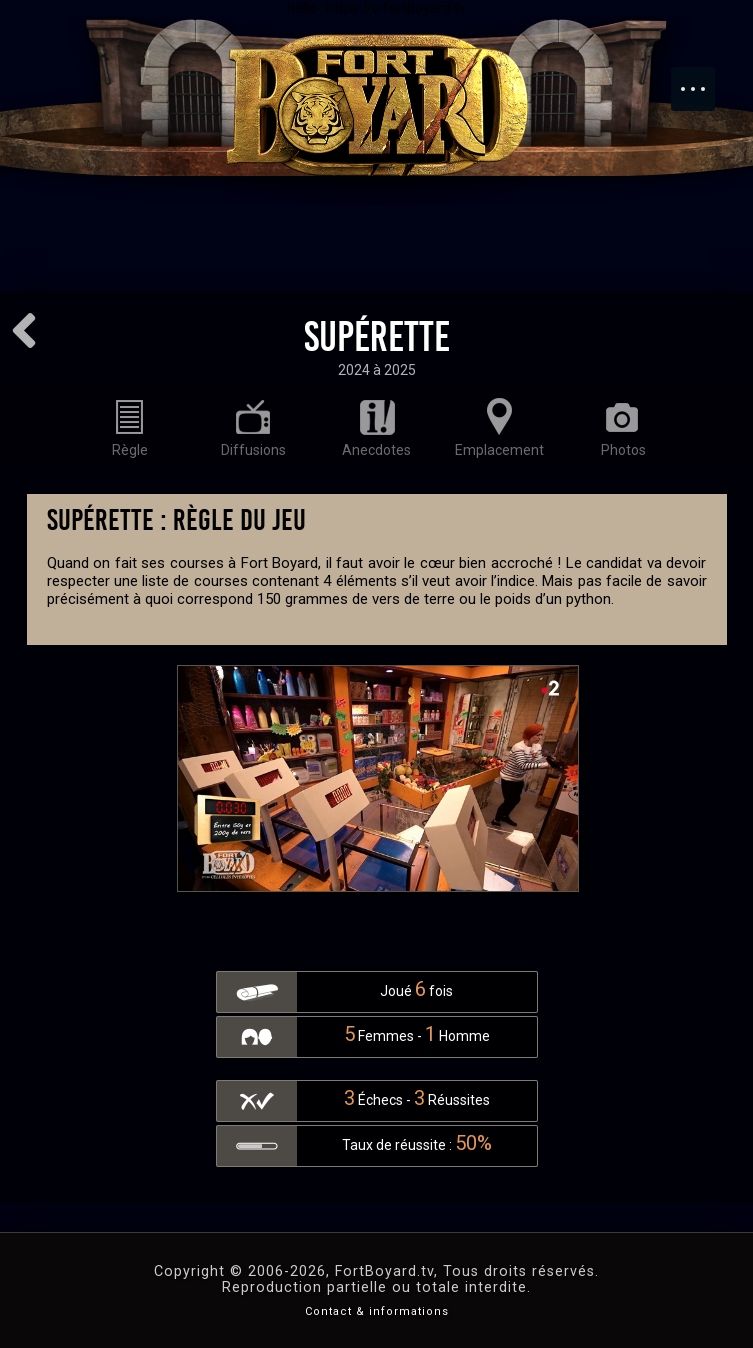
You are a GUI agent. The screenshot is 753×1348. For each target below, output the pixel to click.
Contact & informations (377, 1311)
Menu (703, 79)
